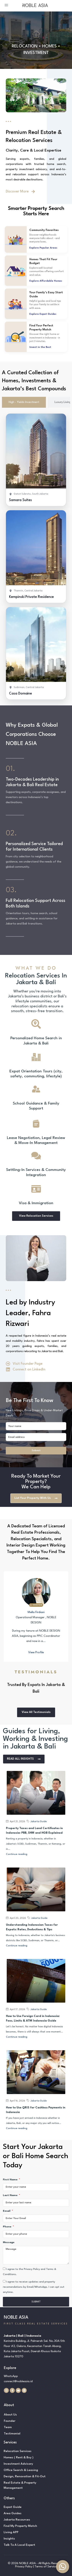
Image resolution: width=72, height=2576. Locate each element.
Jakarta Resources (17, 2519)
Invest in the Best (40, 347)
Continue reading (16, 1854)
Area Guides (13, 2513)
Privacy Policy (23, 2566)
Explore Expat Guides (42, 314)
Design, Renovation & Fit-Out (25, 2476)
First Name (10, 2179)
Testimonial (12, 2433)
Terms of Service (46, 2566)
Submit (36, 1450)
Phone (7, 2226)
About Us (10, 2414)
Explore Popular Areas (43, 248)
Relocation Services (17, 2451)
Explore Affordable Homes (45, 281)
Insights (9, 2538)
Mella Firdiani (36, 1612)
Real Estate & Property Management (20, 2485)
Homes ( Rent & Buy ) (18, 2457)
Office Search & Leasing (21, 2470)
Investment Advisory (18, 2463)
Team (8, 2427)
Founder (9, 2421)
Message (8, 2242)
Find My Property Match (20, 2526)
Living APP (11, 2532)
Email (7, 2211)
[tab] (24, 402)
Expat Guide (13, 2507)
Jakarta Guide (39, 1821)
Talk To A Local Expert (19, 2545)
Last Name (10, 2195)
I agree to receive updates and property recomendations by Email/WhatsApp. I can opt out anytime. (33, 2286)
